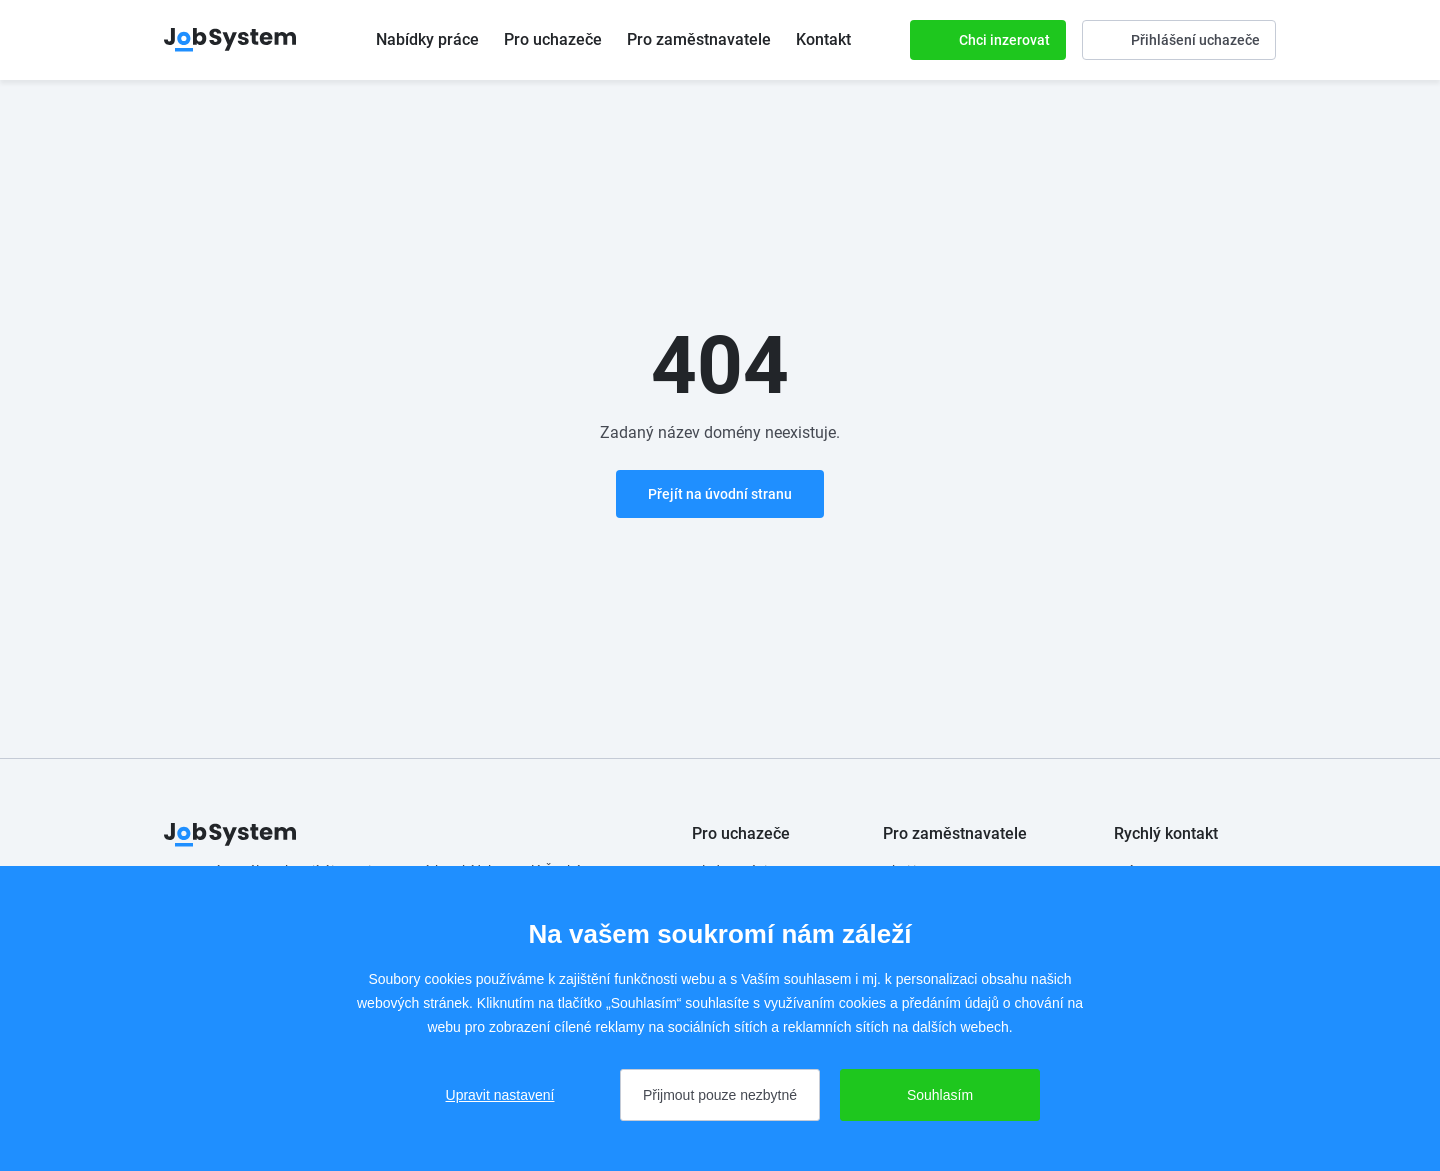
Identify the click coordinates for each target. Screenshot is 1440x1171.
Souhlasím (940, 1095)
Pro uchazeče (553, 39)
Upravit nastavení (500, 1095)
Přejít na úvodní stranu (720, 494)
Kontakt (823, 39)
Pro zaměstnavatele (699, 39)
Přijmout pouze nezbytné (720, 1095)
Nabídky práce (427, 39)
